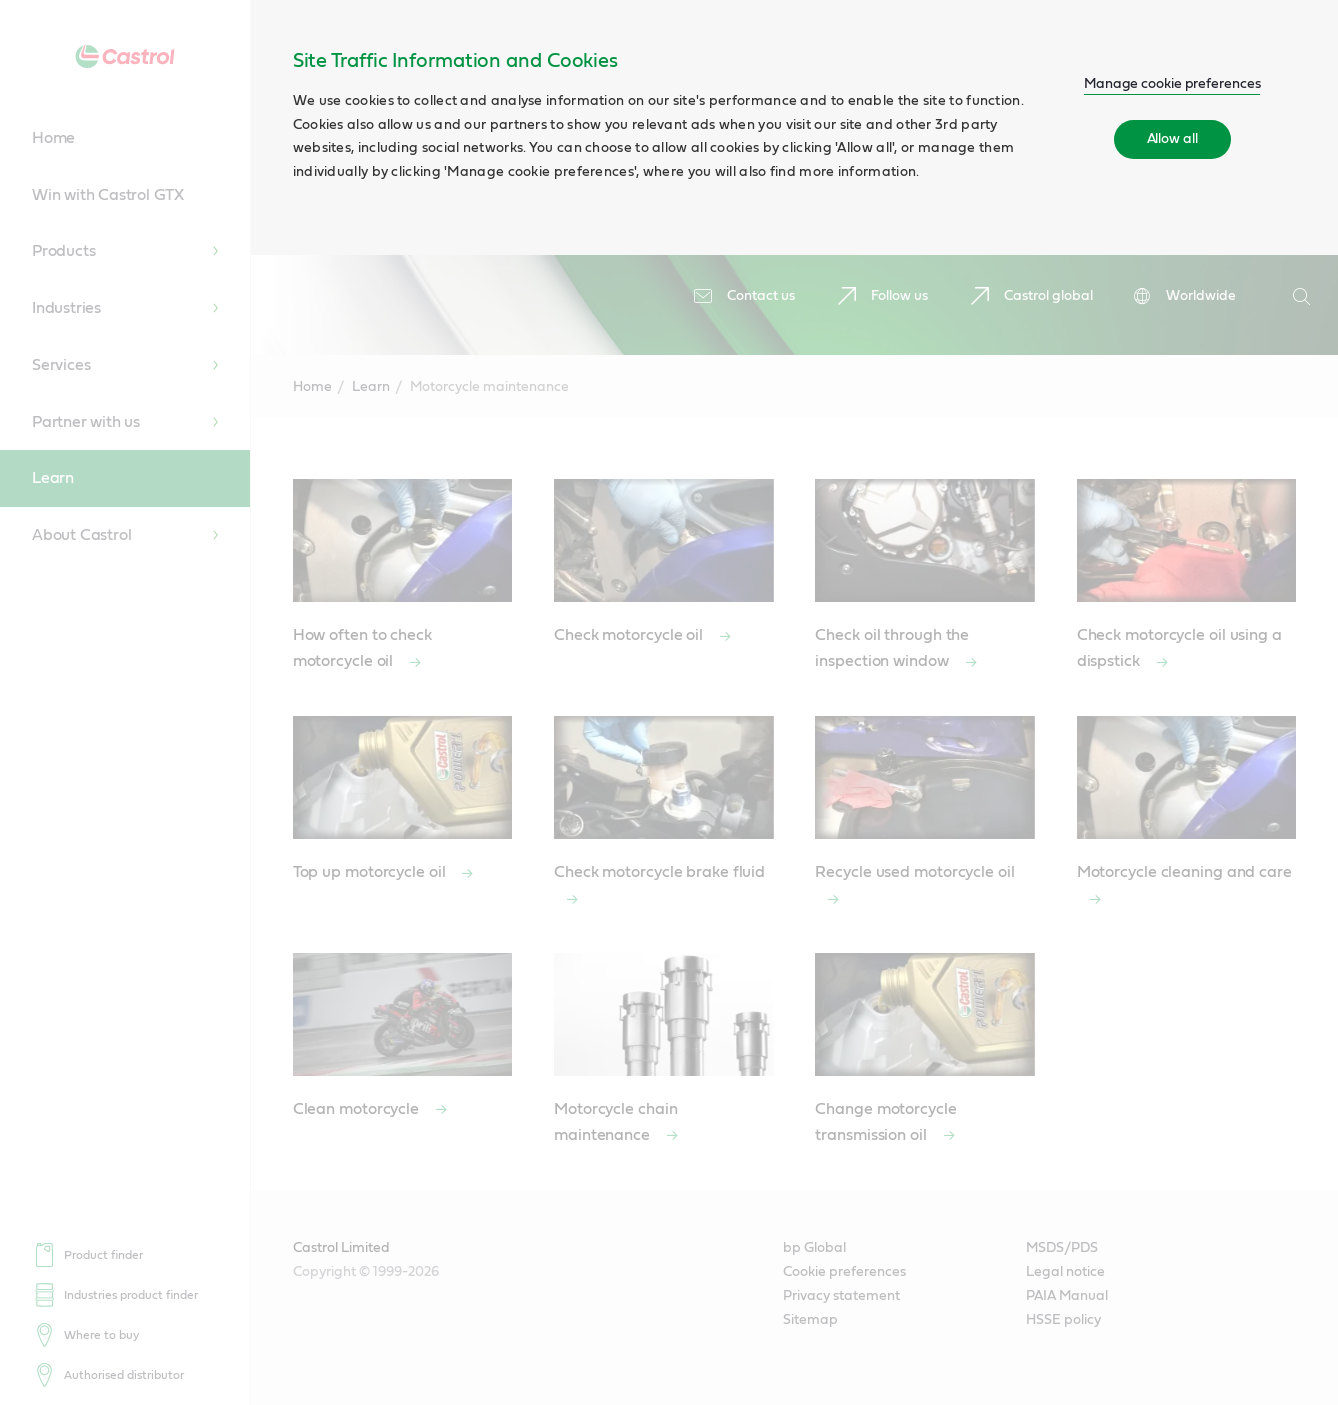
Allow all (1172, 139)
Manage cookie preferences (1172, 84)
